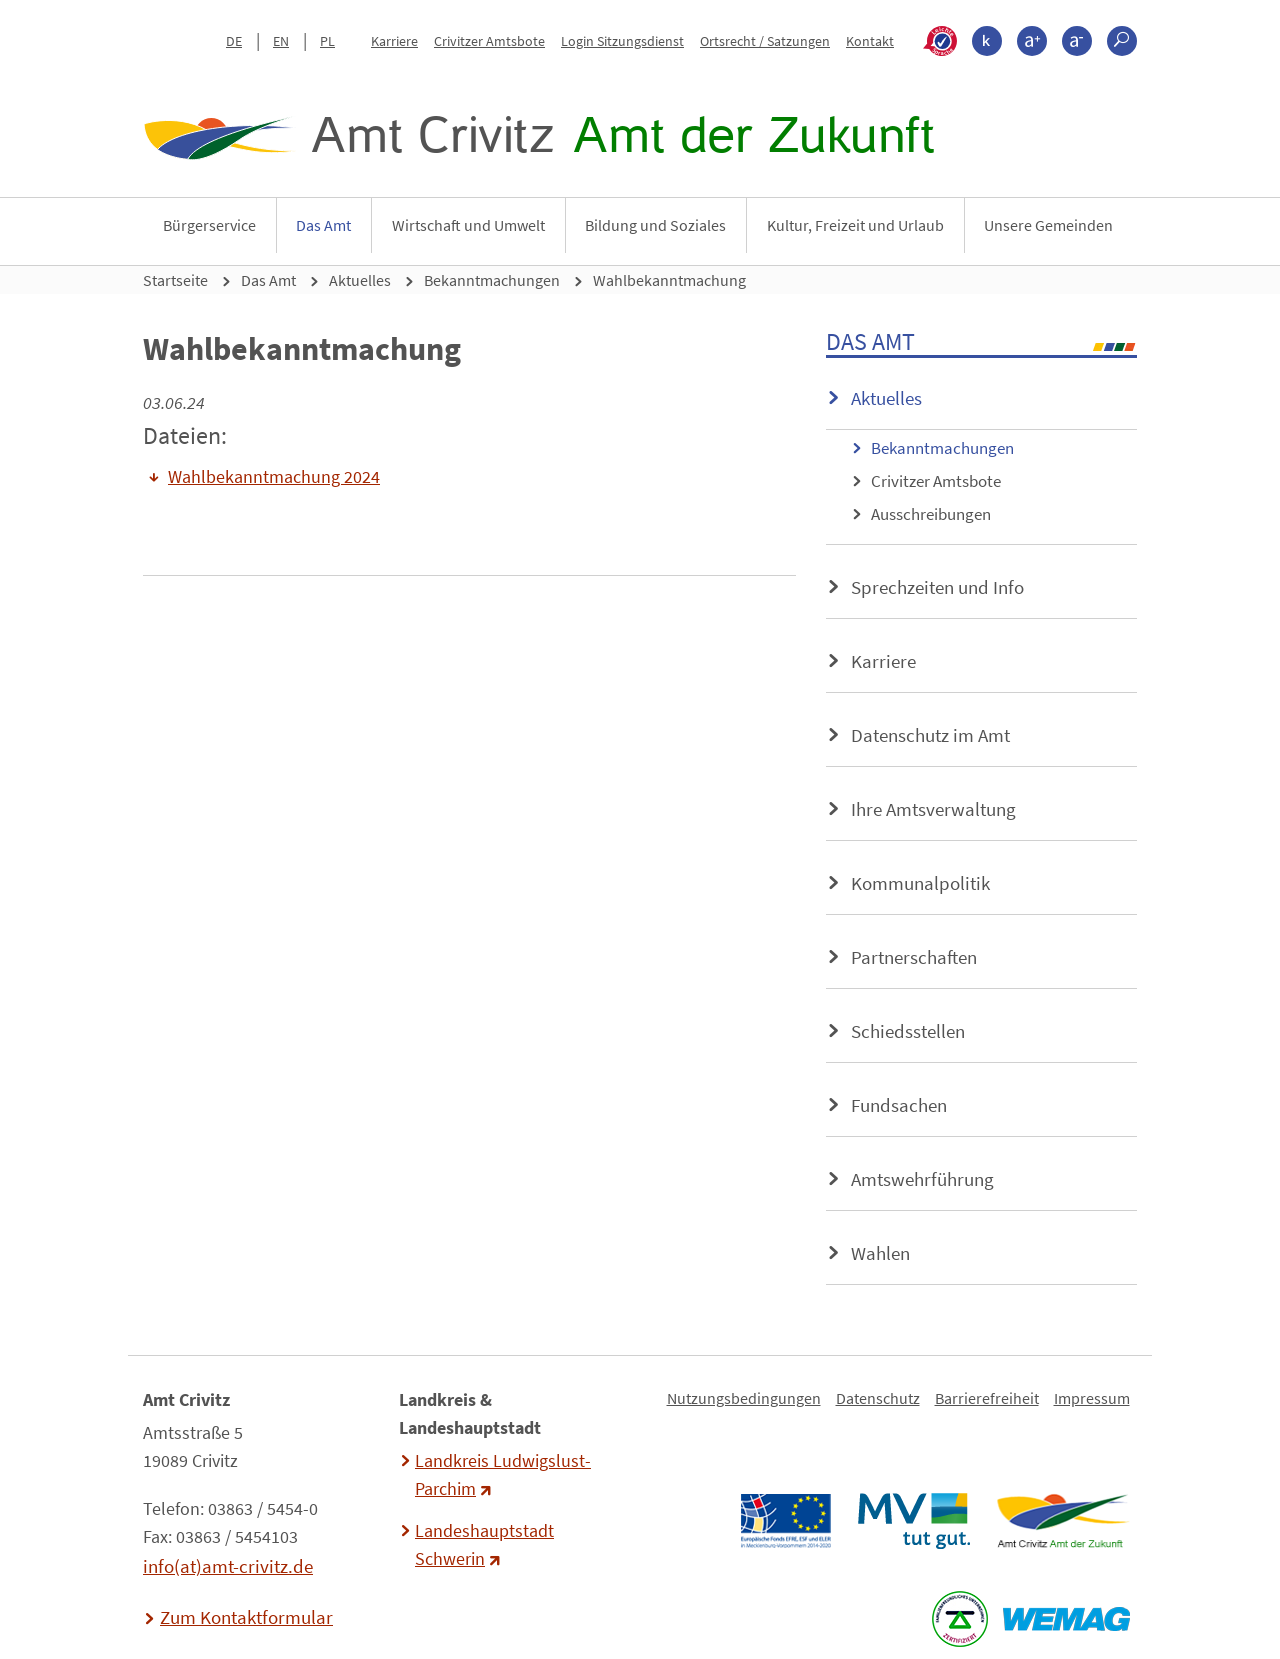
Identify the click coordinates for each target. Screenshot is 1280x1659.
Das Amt (323, 225)
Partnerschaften (914, 957)
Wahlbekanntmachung (669, 280)
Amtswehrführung (922, 1179)
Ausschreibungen (931, 514)
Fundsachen (899, 1105)
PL (327, 41)
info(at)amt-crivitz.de (228, 1566)
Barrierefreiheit (987, 1398)
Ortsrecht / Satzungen (765, 41)
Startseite (175, 280)
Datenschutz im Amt (930, 735)
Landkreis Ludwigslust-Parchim (503, 1475)
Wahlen (880, 1253)
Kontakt (870, 41)
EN (281, 41)
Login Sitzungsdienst (622, 41)
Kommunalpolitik (920, 883)
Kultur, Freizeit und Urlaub (855, 225)
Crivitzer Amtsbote (489, 41)
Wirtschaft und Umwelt (468, 225)
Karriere (394, 41)
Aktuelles (360, 280)
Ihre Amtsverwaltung (933, 809)
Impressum (1092, 1398)
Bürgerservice (209, 225)
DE (234, 41)
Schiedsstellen (908, 1031)
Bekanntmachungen (492, 280)
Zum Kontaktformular (246, 1617)
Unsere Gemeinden (1048, 225)
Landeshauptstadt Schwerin (484, 1545)
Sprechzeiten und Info (937, 587)
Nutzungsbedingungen (744, 1398)
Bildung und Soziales (655, 225)
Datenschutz (878, 1398)
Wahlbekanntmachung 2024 (274, 477)
